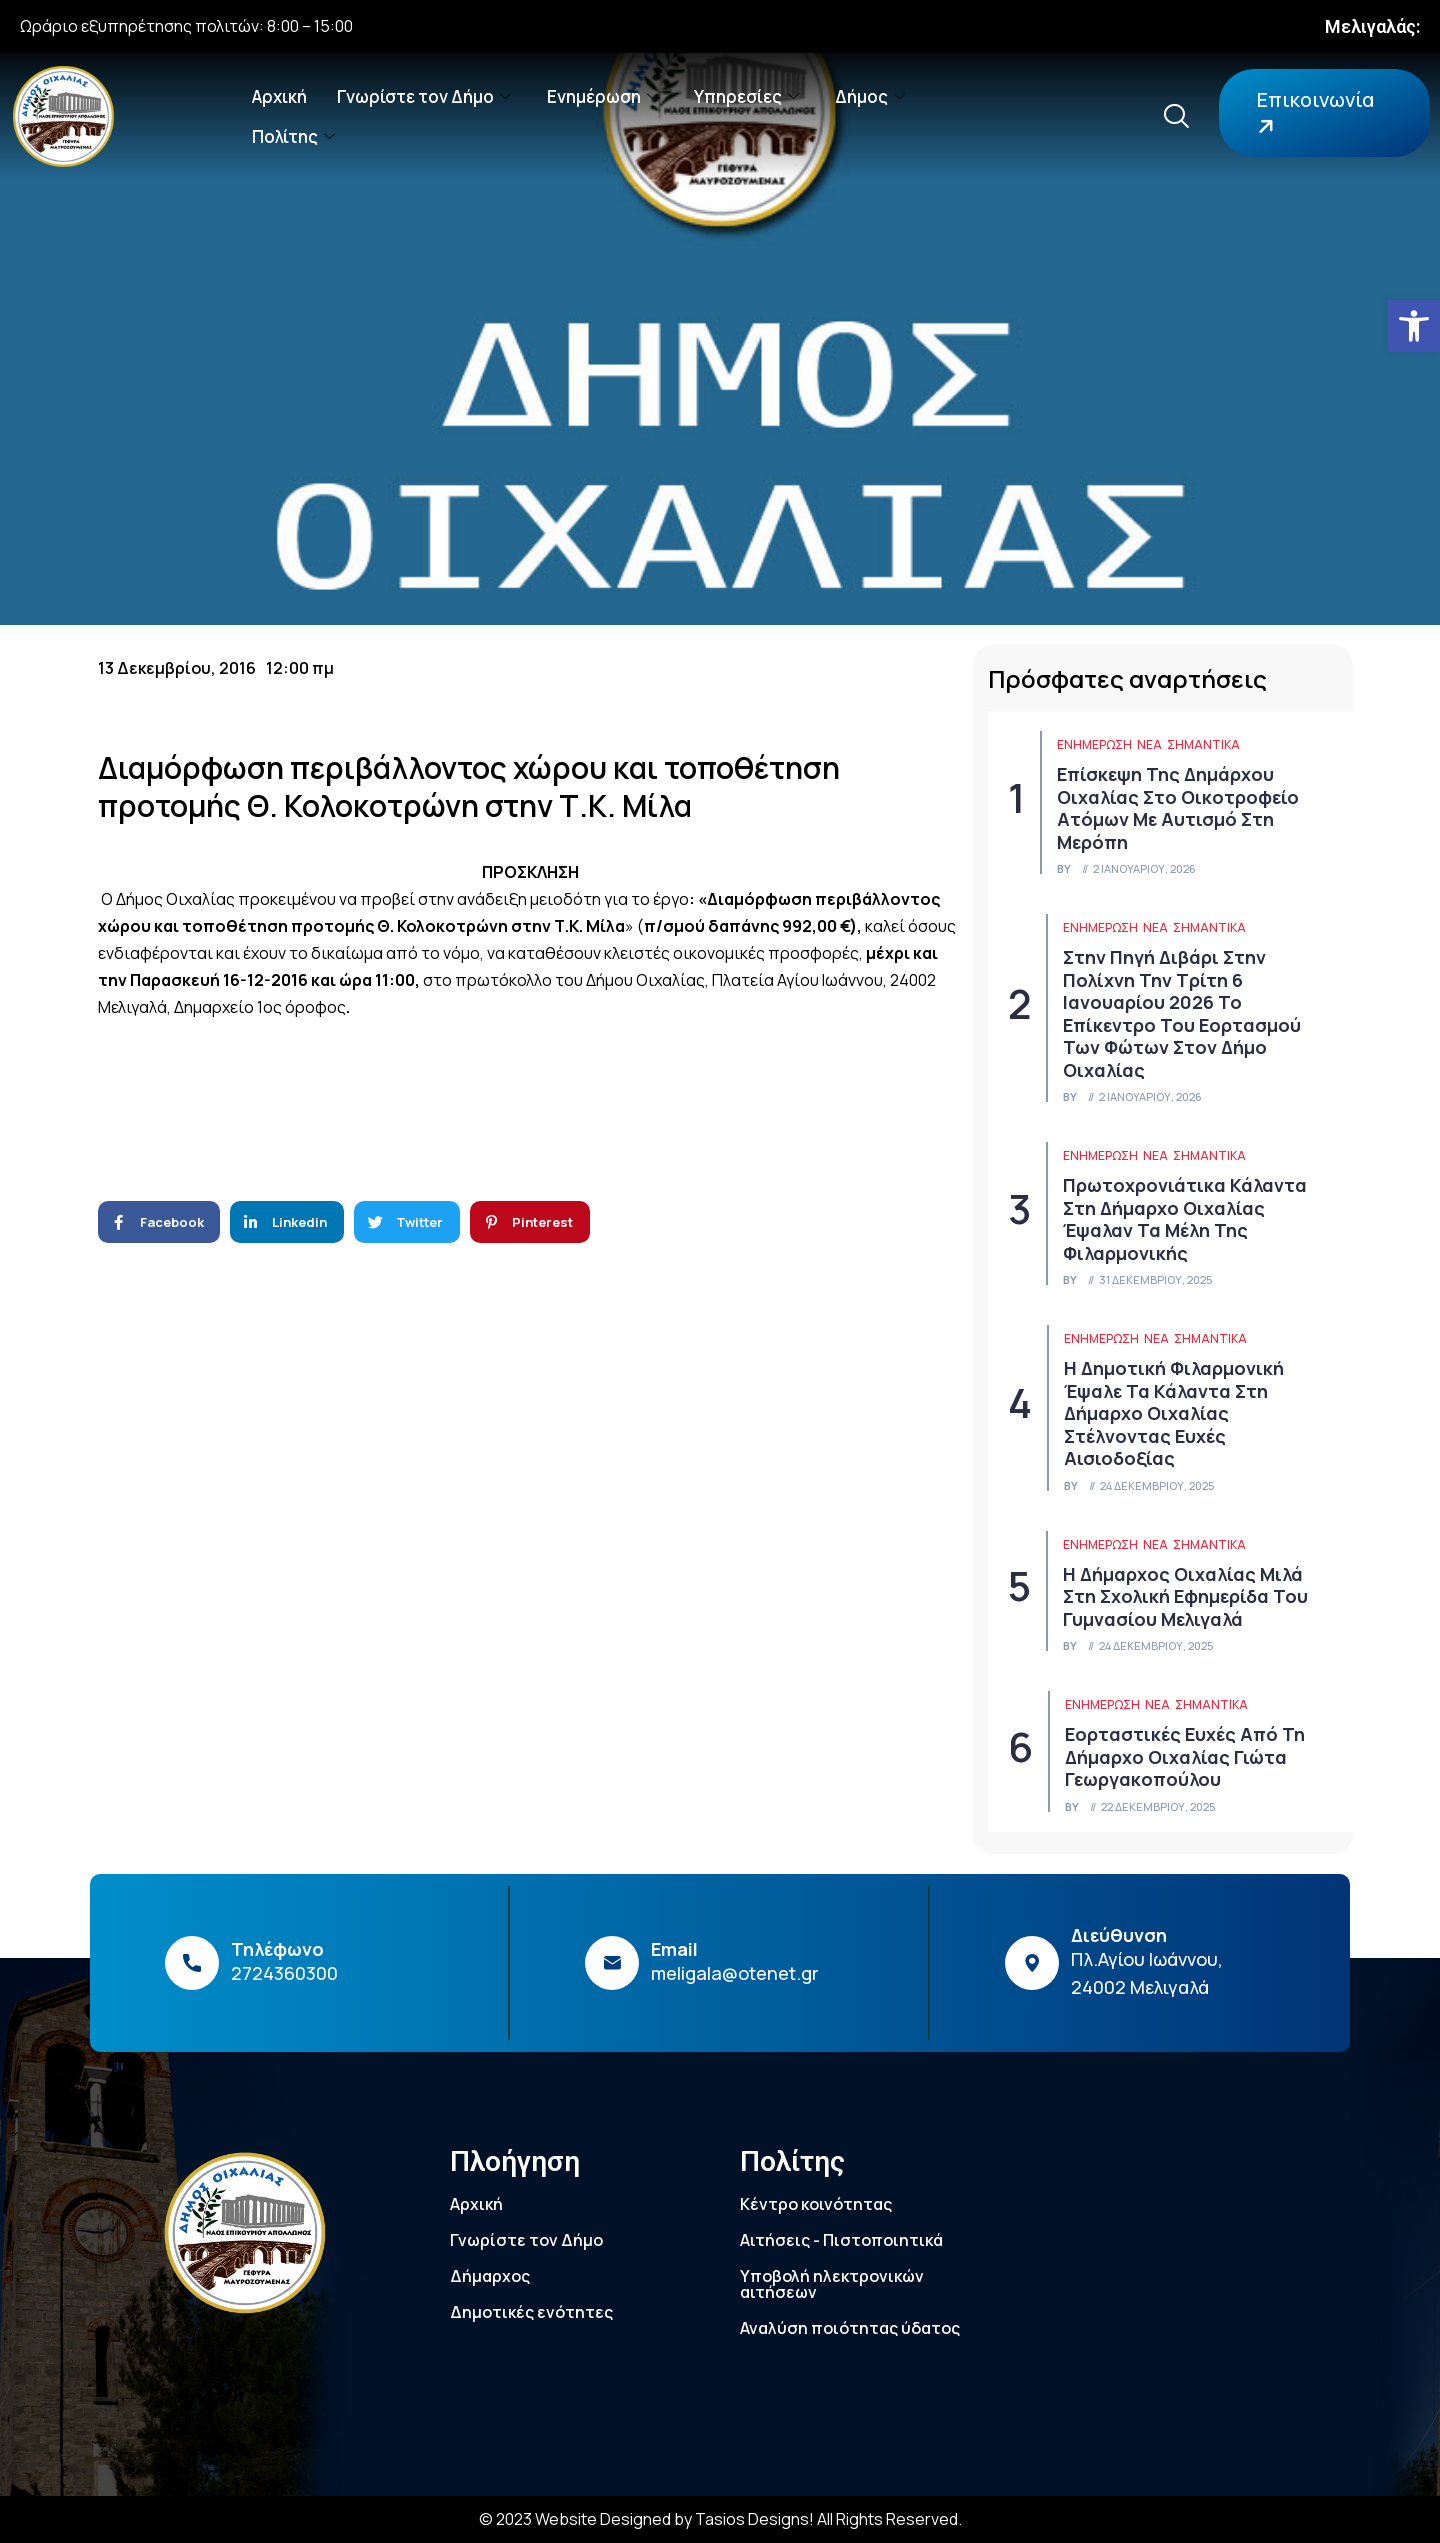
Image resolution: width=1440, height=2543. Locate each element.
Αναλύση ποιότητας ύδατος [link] (850, 2328)
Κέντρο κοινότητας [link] (816, 2204)
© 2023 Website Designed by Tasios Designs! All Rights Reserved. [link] (720, 2519)
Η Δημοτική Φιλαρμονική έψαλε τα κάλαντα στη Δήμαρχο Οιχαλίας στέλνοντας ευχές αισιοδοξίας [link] (1174, 1413)
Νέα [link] (1149, 744)
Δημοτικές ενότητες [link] (531, 2312)
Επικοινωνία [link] (1312, 113)
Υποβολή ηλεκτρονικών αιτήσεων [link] (832, 2284)
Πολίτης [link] (293, 136)
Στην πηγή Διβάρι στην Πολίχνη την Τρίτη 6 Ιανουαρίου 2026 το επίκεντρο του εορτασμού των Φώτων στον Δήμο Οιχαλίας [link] (1182, 1013)
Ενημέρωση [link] (602, 96)
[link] (1414, 326)
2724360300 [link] (284, 1973)
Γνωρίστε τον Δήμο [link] (424, 96)
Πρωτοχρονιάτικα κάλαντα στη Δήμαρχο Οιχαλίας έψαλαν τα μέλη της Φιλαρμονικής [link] (1185, 1219)
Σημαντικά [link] (1203, 744)
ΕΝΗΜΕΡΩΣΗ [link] (1094, 744)
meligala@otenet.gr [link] (735, 1973)
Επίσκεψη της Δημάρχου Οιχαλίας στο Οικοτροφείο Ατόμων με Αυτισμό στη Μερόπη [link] (1178, 808)
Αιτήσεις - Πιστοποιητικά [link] (841, 2240)
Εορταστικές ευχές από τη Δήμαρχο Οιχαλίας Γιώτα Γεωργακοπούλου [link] (1185, 1756)
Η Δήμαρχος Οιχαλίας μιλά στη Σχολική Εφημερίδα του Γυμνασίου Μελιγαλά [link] (1185, 1596)
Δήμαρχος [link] (490, 2276)
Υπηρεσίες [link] (746, 96)
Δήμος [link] (870, 96)
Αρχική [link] (279, 96)
